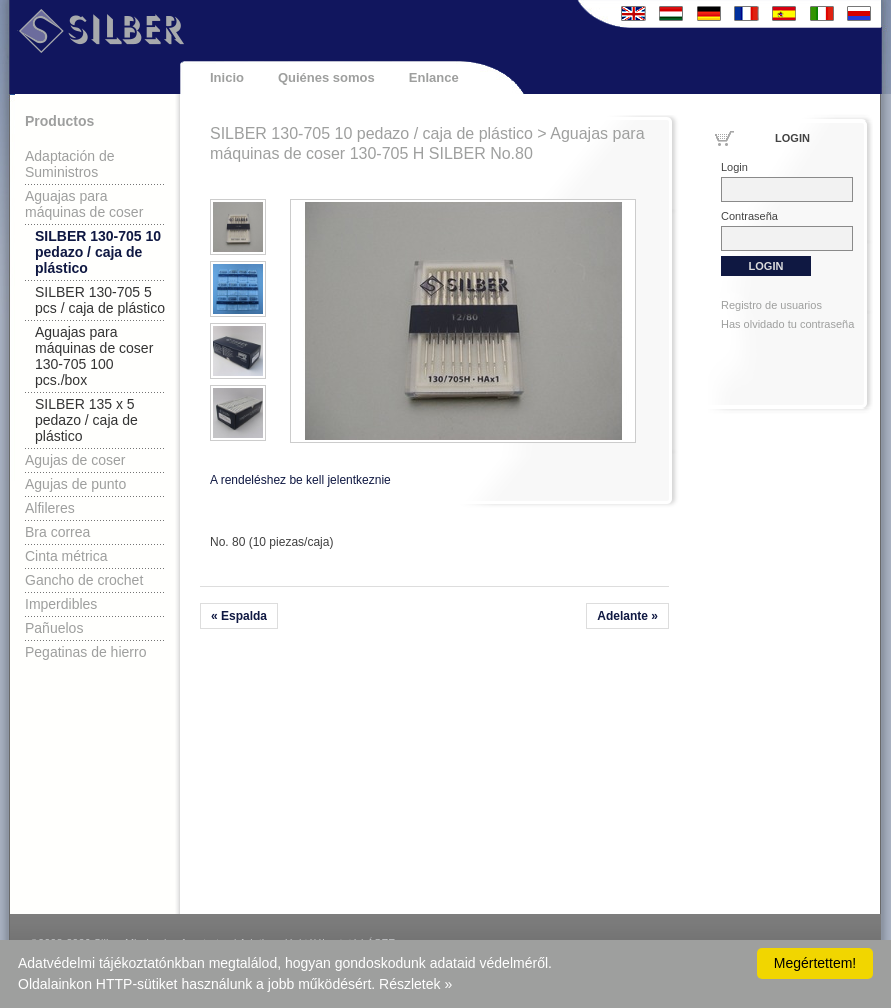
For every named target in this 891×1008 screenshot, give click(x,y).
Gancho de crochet (84, 580)
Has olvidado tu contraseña (787, 324)
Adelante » (627, 616)
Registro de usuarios (771, 305)
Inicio (227, 77)
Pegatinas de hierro (85, 652)
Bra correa (57, 532)
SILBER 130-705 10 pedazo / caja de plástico (98, 252)
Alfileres (50, 508)
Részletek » (415, 984)
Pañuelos (54, 628)
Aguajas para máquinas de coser (84, 204)
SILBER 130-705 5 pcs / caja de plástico (100, 300)
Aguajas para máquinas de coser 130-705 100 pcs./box (94, 356)
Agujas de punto (75, 484)
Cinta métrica (66, 556)
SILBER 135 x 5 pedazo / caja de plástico (86, 420)
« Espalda (239, 616)
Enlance (434, 77)
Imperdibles (61, 604)
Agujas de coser (75, 460)
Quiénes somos (326, 77)
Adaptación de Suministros (70, 164)
